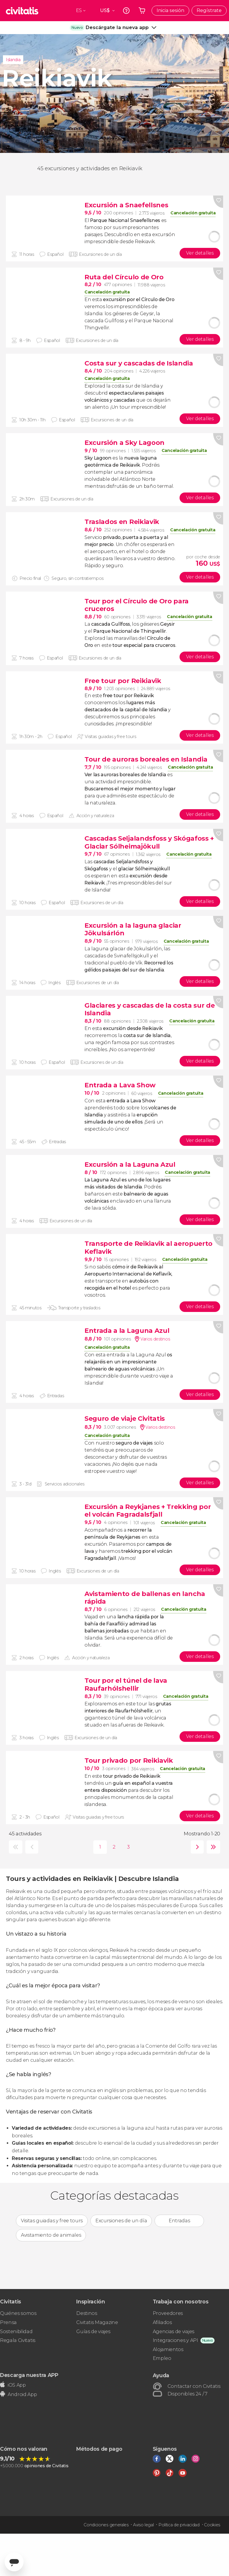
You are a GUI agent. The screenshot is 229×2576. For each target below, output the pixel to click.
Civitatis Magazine (97, 2322)
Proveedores (168, 2313)
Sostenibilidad (16, 2331)
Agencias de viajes (173, 2331)
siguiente (196, 1847)
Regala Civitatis (17, 2340)
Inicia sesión (170, 10)
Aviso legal (143, 2524)
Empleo (162, 2358)
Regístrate (209, 10)
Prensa (8, 2322)
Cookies (212, 2524)
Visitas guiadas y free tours (52, 2220)
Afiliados (162, 2322)
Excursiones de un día (121, 2220)
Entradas (179, 2220)
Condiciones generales (106, 2524)
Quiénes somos (18, 2313)
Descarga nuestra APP (29, 2375)
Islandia (13, 59)
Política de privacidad (179, 2524)
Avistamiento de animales (51, 2235)
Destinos (86, 2313)
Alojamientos (168, 2349)
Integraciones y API (175, 2340)
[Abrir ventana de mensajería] (14, 2561)
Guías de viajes (93, 2331)
